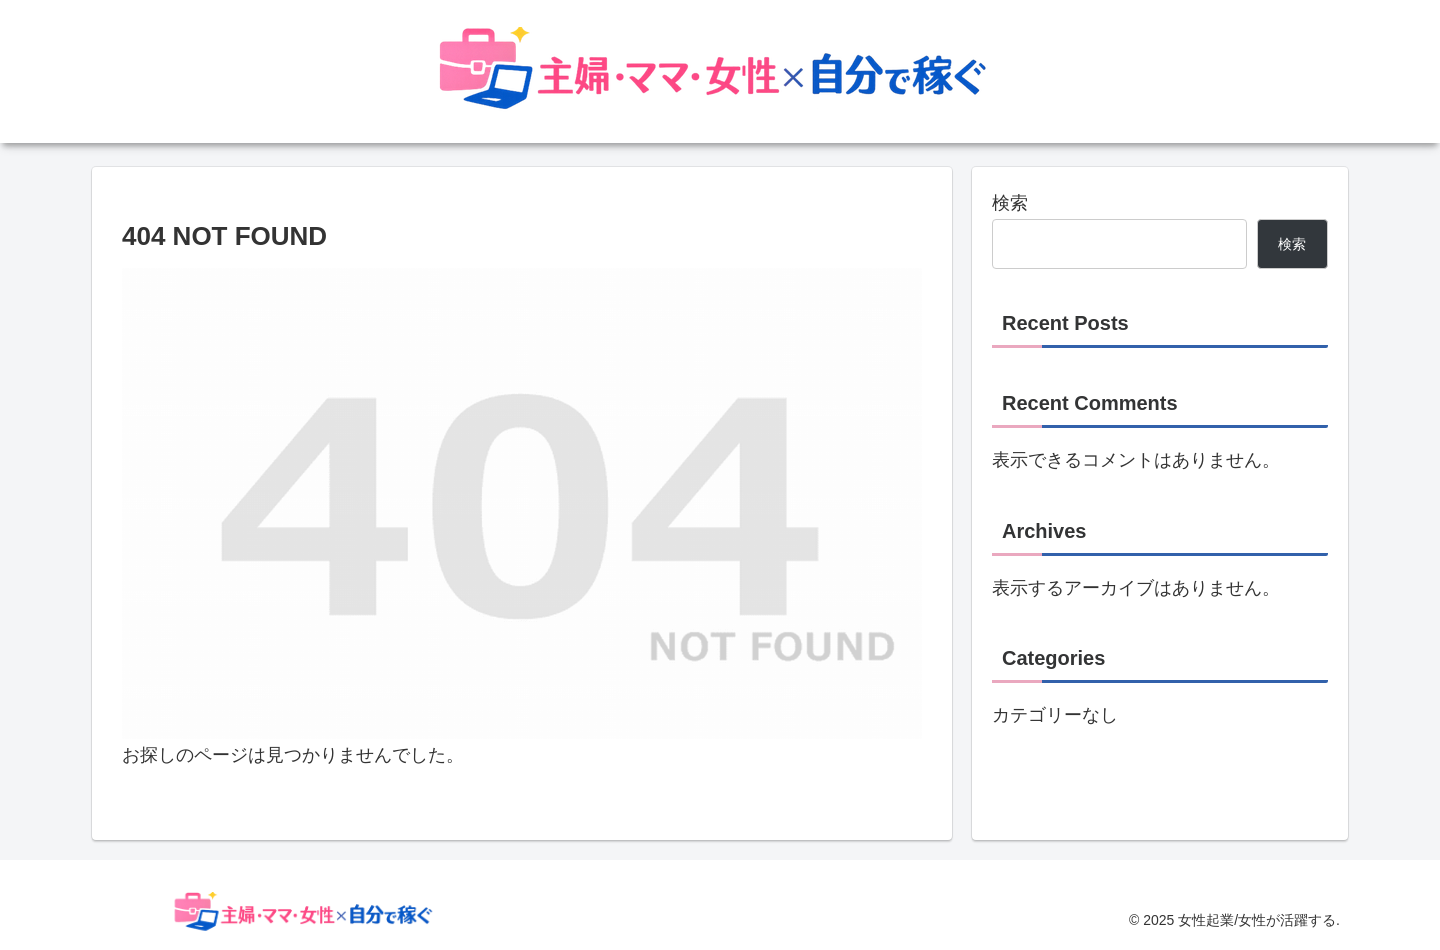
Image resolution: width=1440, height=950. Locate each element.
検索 (1010, 203)
